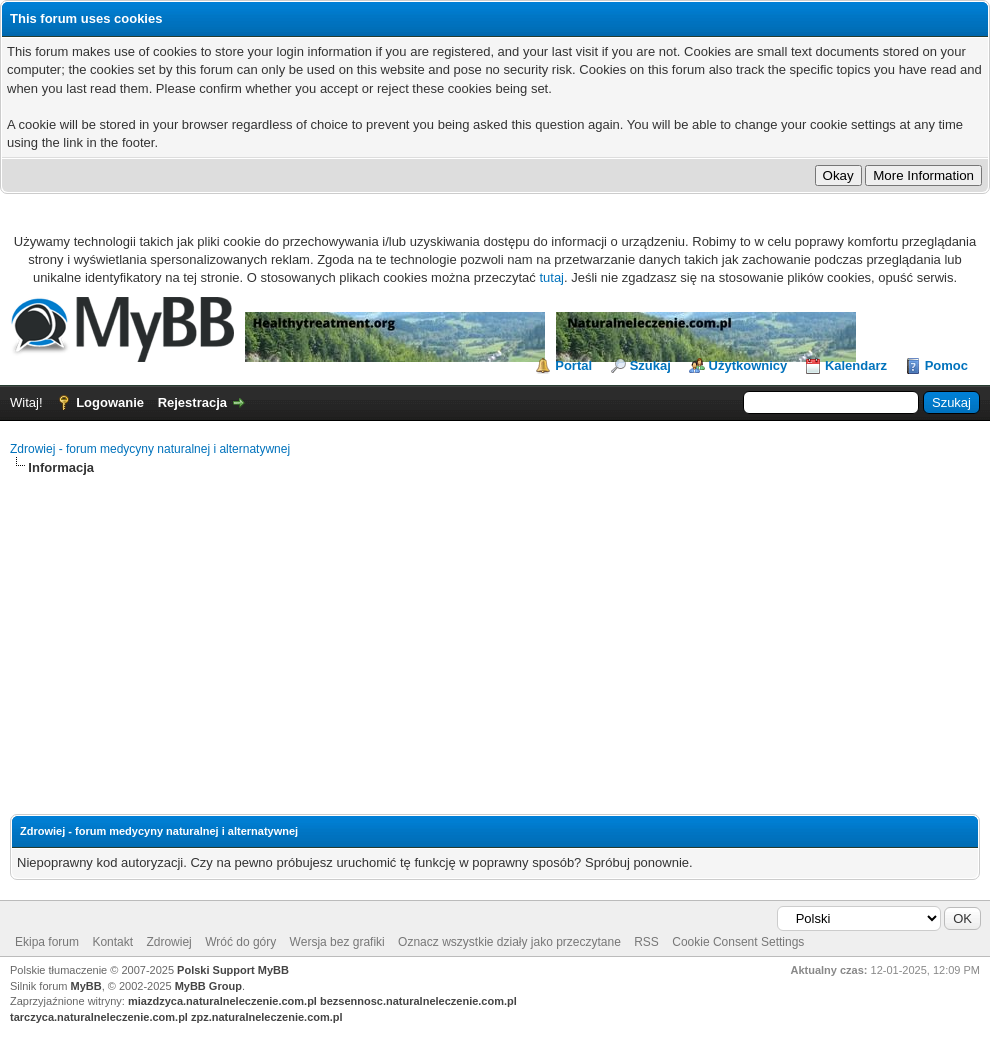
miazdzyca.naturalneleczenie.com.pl (222, 1001)
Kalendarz (856, 365)
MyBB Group (208, 986)
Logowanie (110, 402)
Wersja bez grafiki (337, 942)
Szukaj (650, 365)
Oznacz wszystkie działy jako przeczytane (509, 942)
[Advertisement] (495, 628)
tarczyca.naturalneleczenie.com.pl (99, 1017)
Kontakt (112, 942)
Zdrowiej (168, 942)
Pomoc (946, 365)
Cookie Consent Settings (738, 942)
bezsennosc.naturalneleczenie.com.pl (418, 1001)
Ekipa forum (47, 942)
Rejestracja (192, 402)
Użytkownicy (748, 365)
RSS (646, 942)
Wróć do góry (240, 942)
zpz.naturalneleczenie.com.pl (267, 1017)
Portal (573, 365)
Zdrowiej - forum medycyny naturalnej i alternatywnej (150, 449)
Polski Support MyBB (233, 970)
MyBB (86, 986)
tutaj (551, 277)
